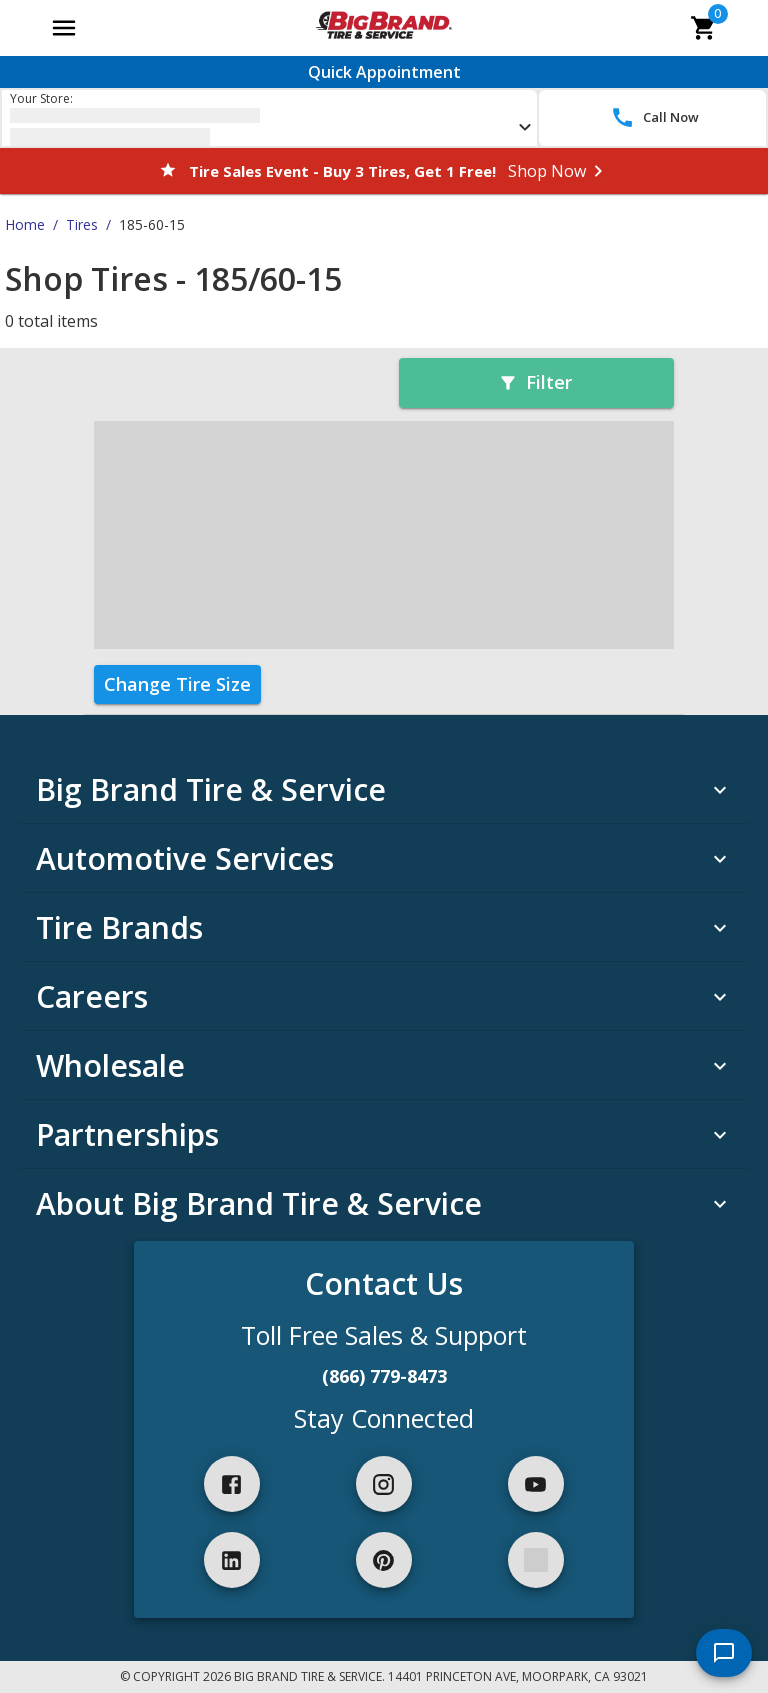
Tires (82, 224)
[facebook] (232, 1484)
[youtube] (536, 1484)
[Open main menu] (64, 28)
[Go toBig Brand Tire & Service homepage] (383, 28)
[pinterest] (384, 1560)
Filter (535, 382)
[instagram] (384, 1484)
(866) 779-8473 (384, 1376)
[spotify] (536, 1560)
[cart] (704, 28)
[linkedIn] (232, 1560)
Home (25, 224)
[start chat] (724, 1653)
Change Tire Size (177, 684)
